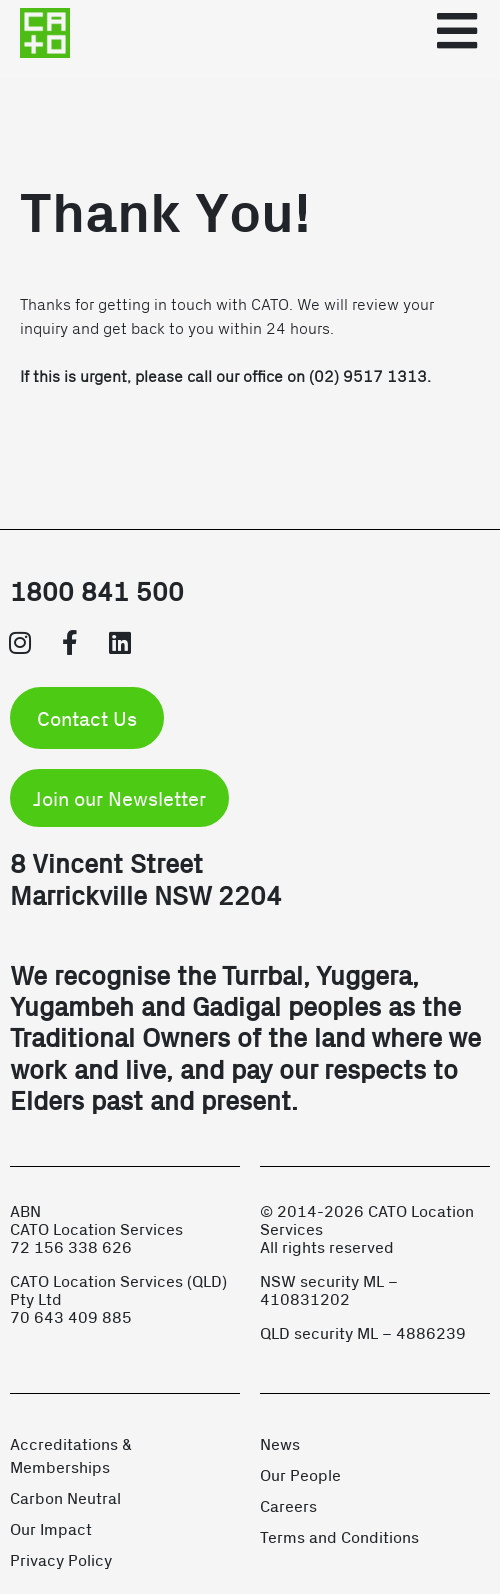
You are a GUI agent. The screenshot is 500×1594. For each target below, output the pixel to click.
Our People (300, 1474)
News (280, 1443)
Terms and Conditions (339, 1536)
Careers (288, 1505)
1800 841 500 (97, 590)
